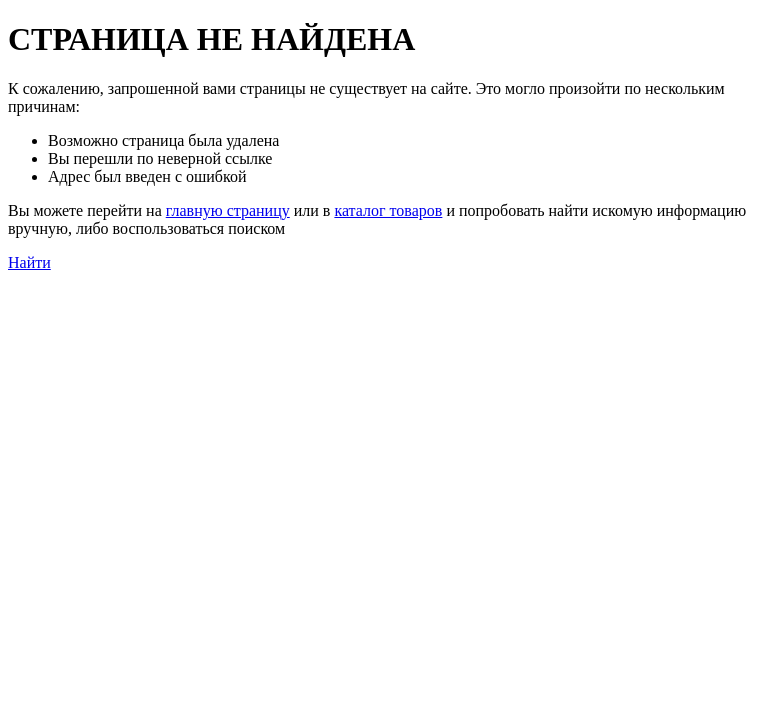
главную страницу (228, 210)
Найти (29, 262)
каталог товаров (388, 210)
